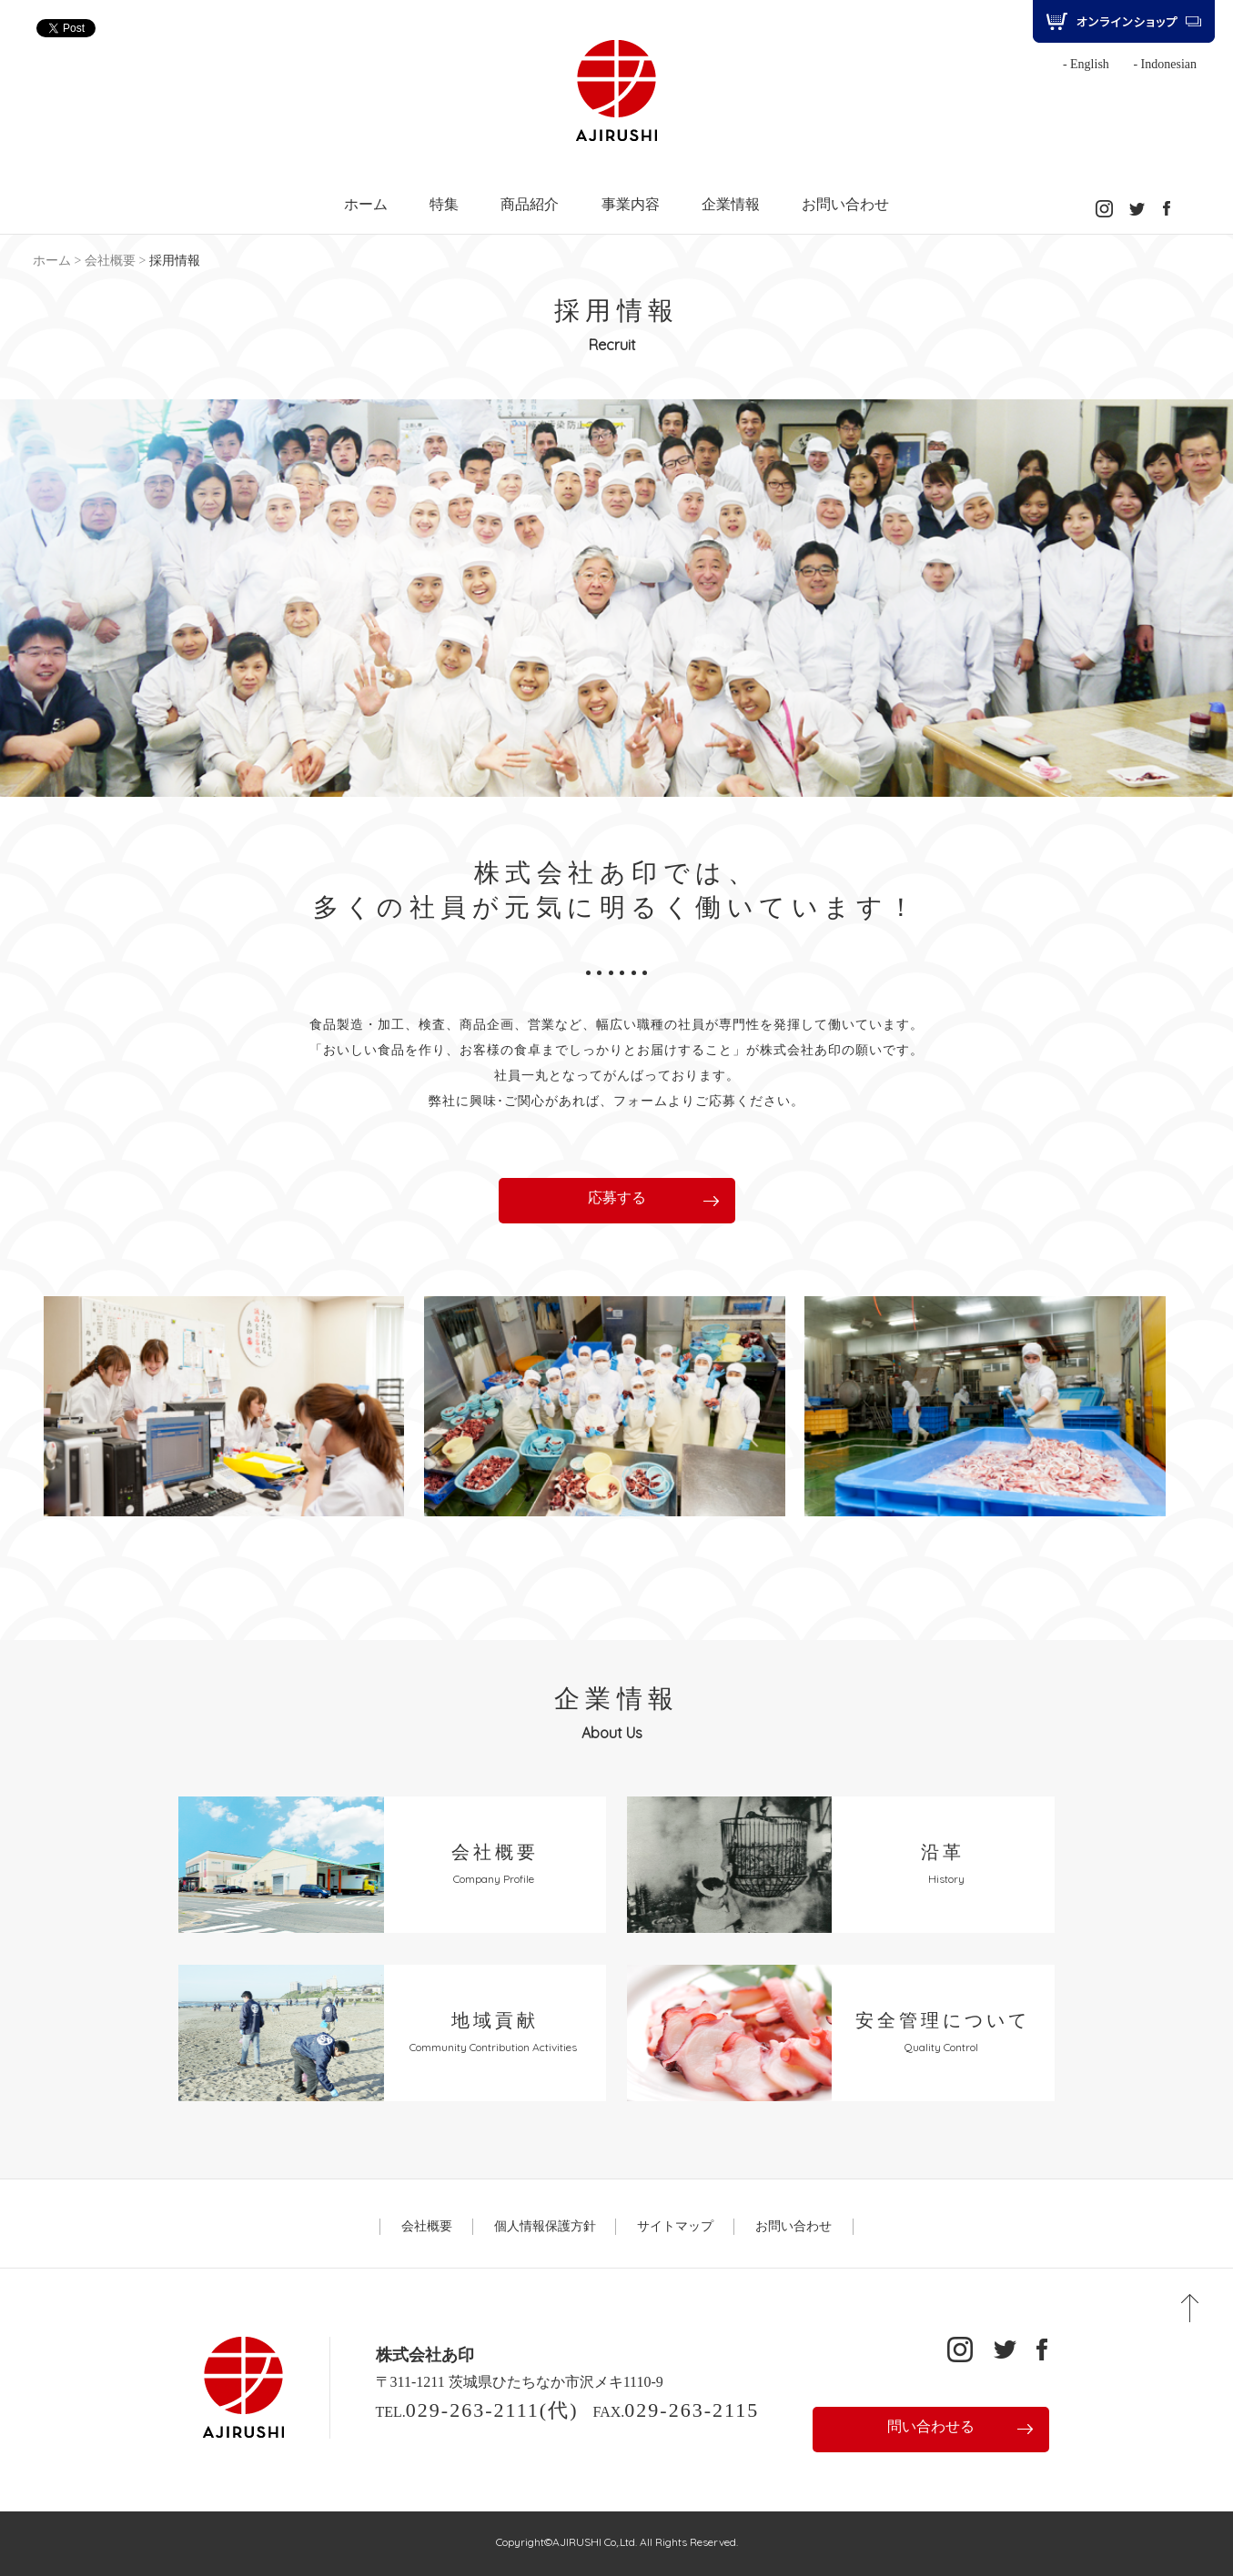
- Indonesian (1165, 64)
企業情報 (731, 204)
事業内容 (630, 204)
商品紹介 (529, 204)
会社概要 (110, 260)
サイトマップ (675, 2226)
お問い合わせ (845, 204)
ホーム (366, 204)
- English (1086, 64)
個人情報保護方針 (545, 2226)
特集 (444, 204)
